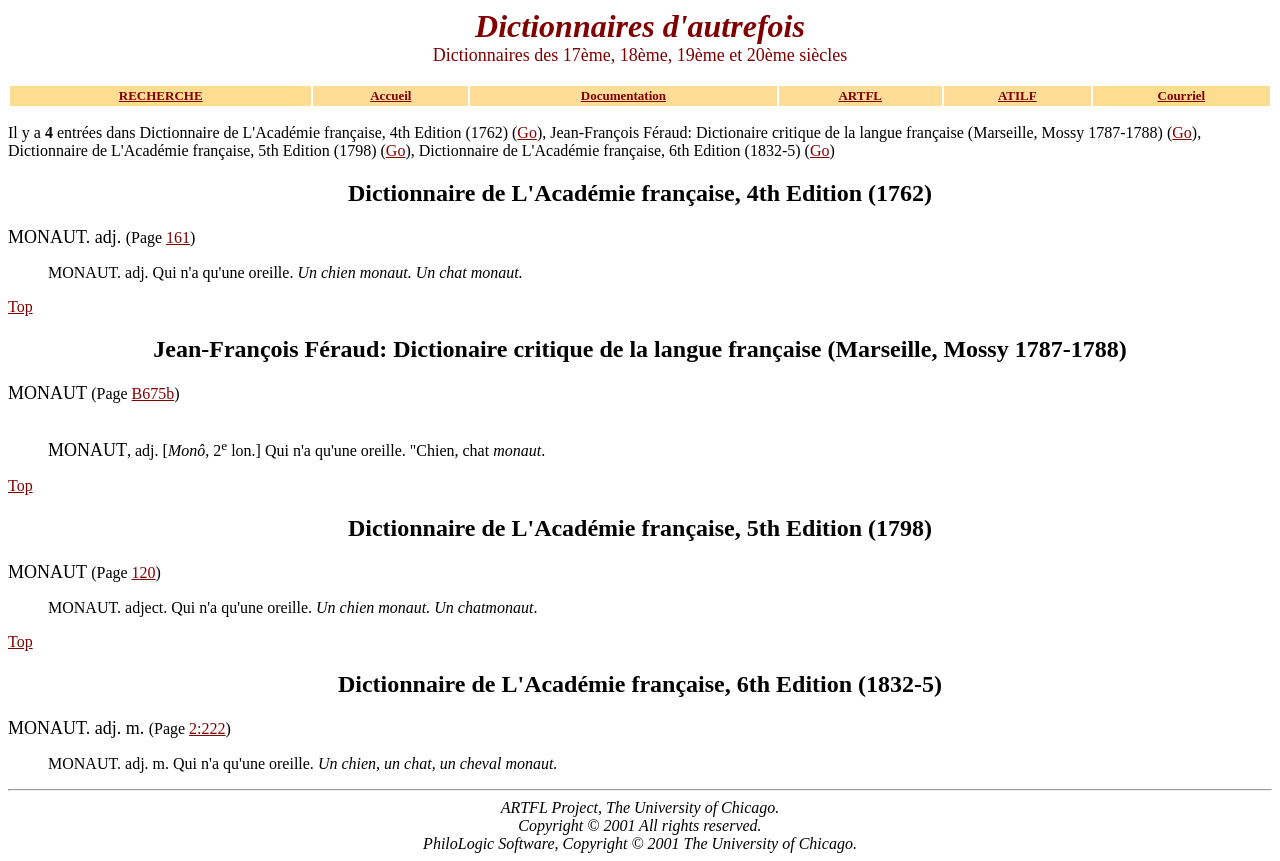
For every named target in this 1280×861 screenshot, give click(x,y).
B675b (153, 393)
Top (20, 306)
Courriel (1182, 95)
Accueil (390, 95)
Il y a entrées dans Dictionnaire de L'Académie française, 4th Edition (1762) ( (262, 132)
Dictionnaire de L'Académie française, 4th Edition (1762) (640, 193)
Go (527, 132)
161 (178, 237)
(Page (87, 237)
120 (144, 572)
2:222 (207, 728)
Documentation (623, 95)
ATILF (1017, 95)
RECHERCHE (161, 95)
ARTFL (860, 95)
